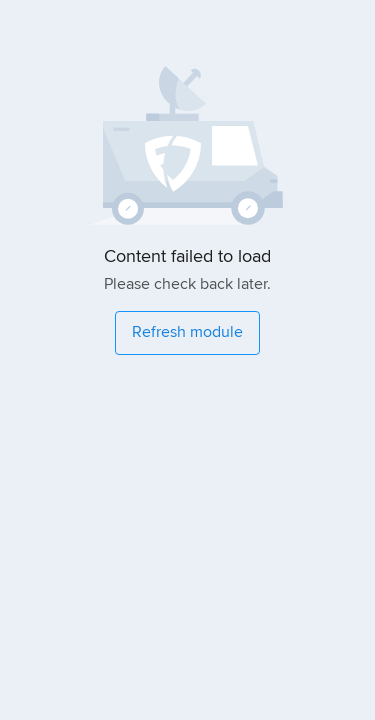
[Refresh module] (187, 333)
